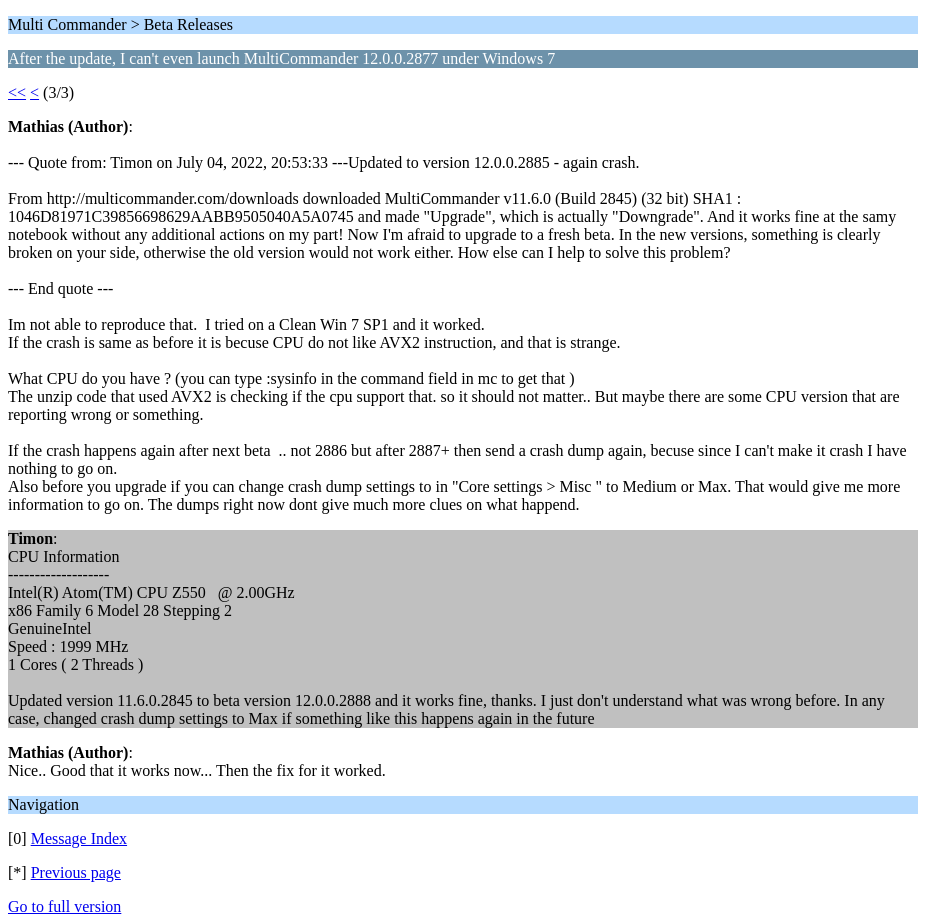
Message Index (79, 838)
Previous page (76, 872)
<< (17, 92)
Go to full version (64, 906)
